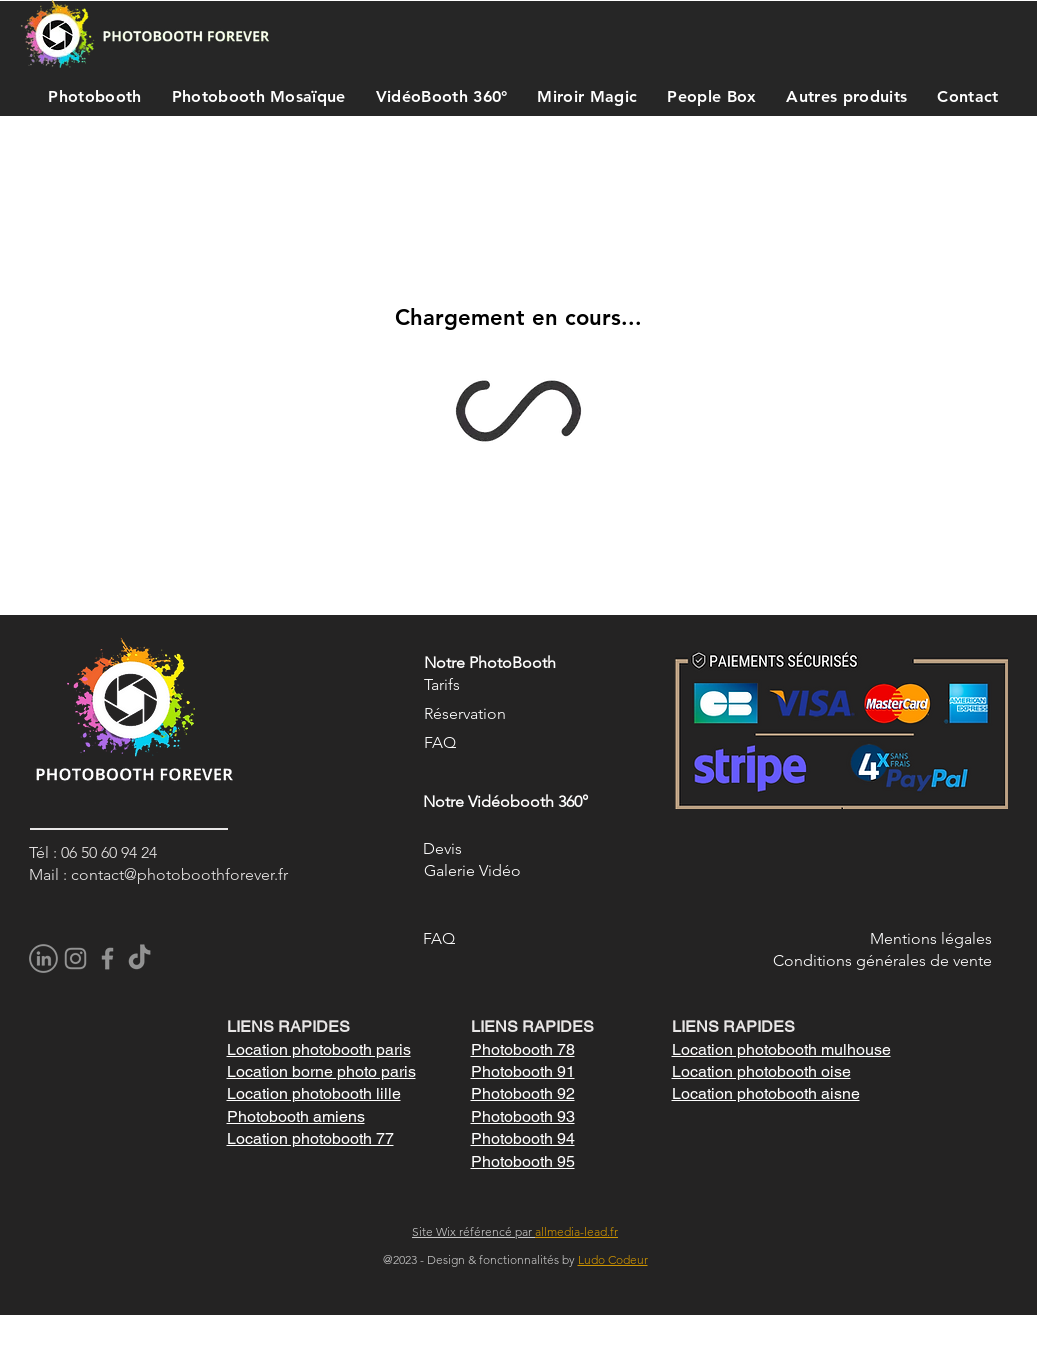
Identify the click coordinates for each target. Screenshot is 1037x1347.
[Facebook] (107, 958)
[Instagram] (75, 958)
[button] (90, 96)
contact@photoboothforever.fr (179, 874)
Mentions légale (927, 938)
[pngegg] (43, 958)
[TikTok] (139, 958)
